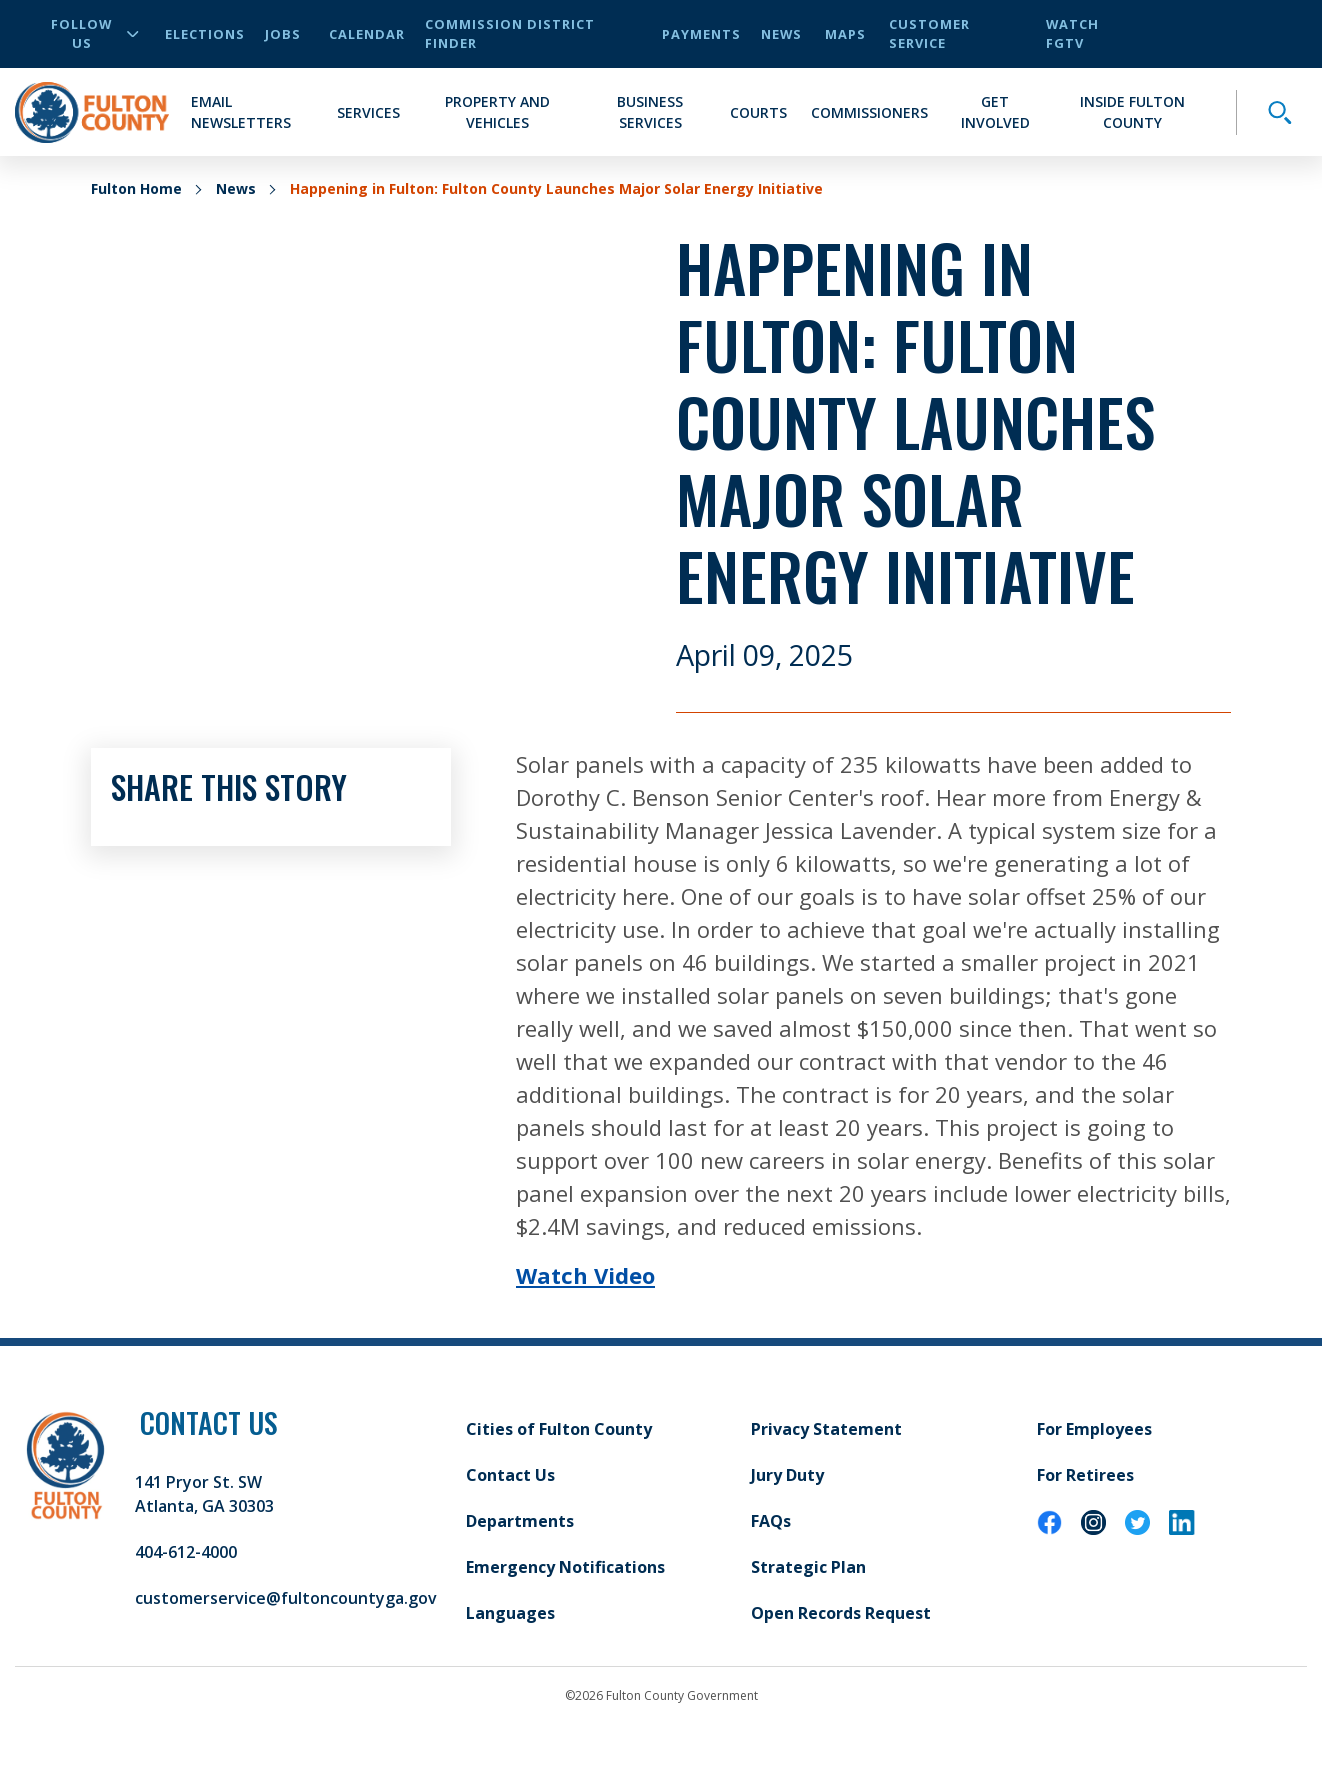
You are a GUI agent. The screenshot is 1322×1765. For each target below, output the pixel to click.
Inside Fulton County (1132, 112)
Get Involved (995, 112)
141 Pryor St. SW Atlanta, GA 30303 (204, 1494)
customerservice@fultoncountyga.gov (286, 1598)
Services (368, 112)
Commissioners (869, 112)
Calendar (367, 34)
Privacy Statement (826, 1429)
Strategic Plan (808, 1567)
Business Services (650, 112)
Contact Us (510, 1475)
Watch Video (585, 1275)
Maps (845, 34)
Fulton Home (136, 188)
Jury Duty (787, 1475)
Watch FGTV (1072, 33)
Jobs (283, 34)
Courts (758, 112)
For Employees (1094, 1429)
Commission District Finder (510, 33)
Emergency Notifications (565, 1567)
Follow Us (95, 33)
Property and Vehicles (497, 112)
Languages (510, 1613)
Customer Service (929, 33)
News (781, 34)
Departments (520, 1521)
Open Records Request (841, 1613)
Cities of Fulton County (559, 1429)
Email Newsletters (241, 112)
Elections (205, 34)
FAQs (771, 1521)
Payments (701, 34)
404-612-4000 (186, 1552)
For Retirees (1085, 1475)
